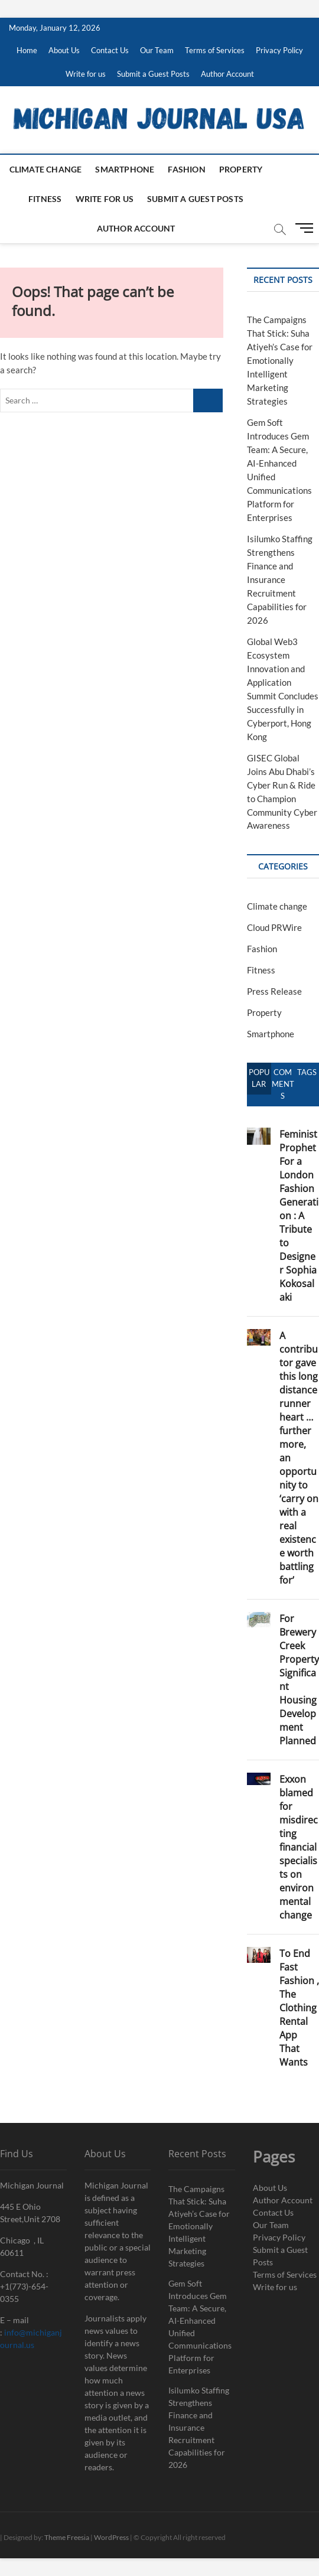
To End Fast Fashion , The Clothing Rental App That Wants (299, 2008)
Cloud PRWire (274, 927)
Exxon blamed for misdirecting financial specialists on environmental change (298, 1847)
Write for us (86, 74)
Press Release (274, 991)
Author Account (227, 74)
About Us (64, 50)
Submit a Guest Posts (153, 74)
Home (27, 50)
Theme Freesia (66, 2537)
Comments (283, 1083)
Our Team (157, 50)
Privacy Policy (279, 50)
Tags (307, 1072)
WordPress (111, 2537)
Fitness (44, 199)
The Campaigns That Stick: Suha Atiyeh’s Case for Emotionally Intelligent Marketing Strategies (280, 360)
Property (241, 169)
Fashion (186, 169)
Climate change (45, 169)
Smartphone (124, 169)
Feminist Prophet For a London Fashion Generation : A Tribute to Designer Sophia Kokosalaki (298, 1216)
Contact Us (110, 50)
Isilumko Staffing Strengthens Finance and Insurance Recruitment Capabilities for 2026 (280, 579)
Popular (259, 1078)
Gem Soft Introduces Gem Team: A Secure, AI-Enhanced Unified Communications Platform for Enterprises (200, 2326)
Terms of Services (215, 50)
